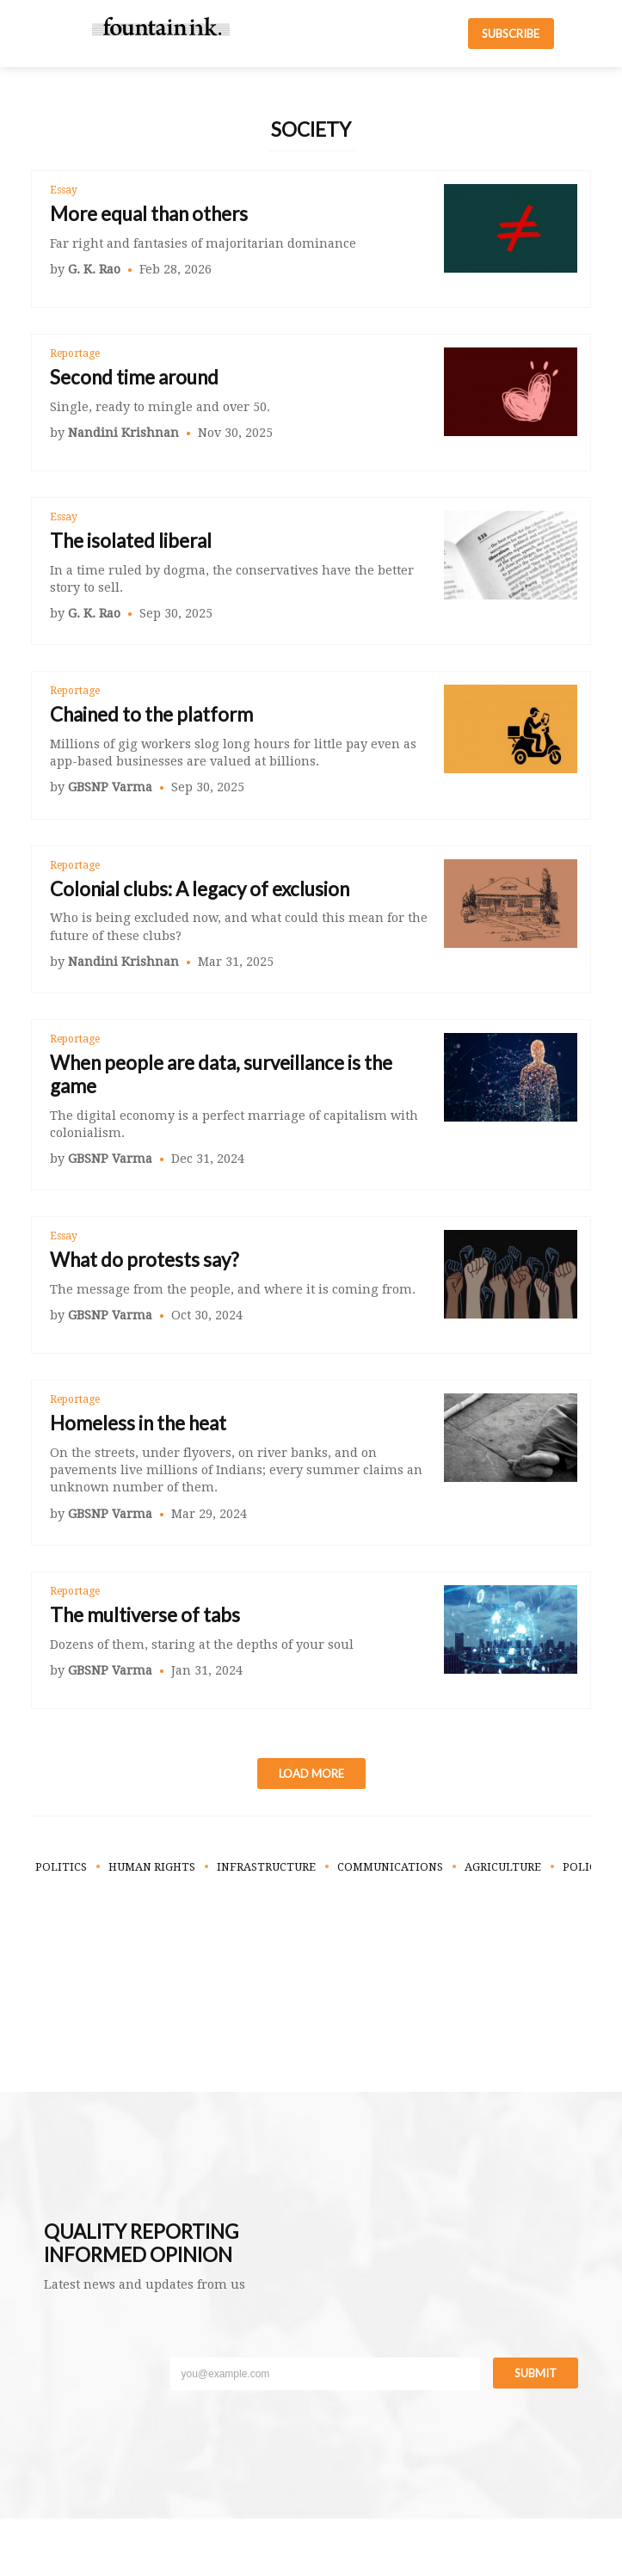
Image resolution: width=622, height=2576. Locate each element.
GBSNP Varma (110, 787)
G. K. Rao (94, 269)
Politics (61, 1866)
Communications (390, 1866)
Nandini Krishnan (123, 433)
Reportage (75, 353)
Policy (583, 1866)
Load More (311, 1773)
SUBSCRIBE (510, 33)
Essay (63, 190)
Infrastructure (266, 1866)
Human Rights (151, 1866)
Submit (535, 2373)
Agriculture (503, 1866)
